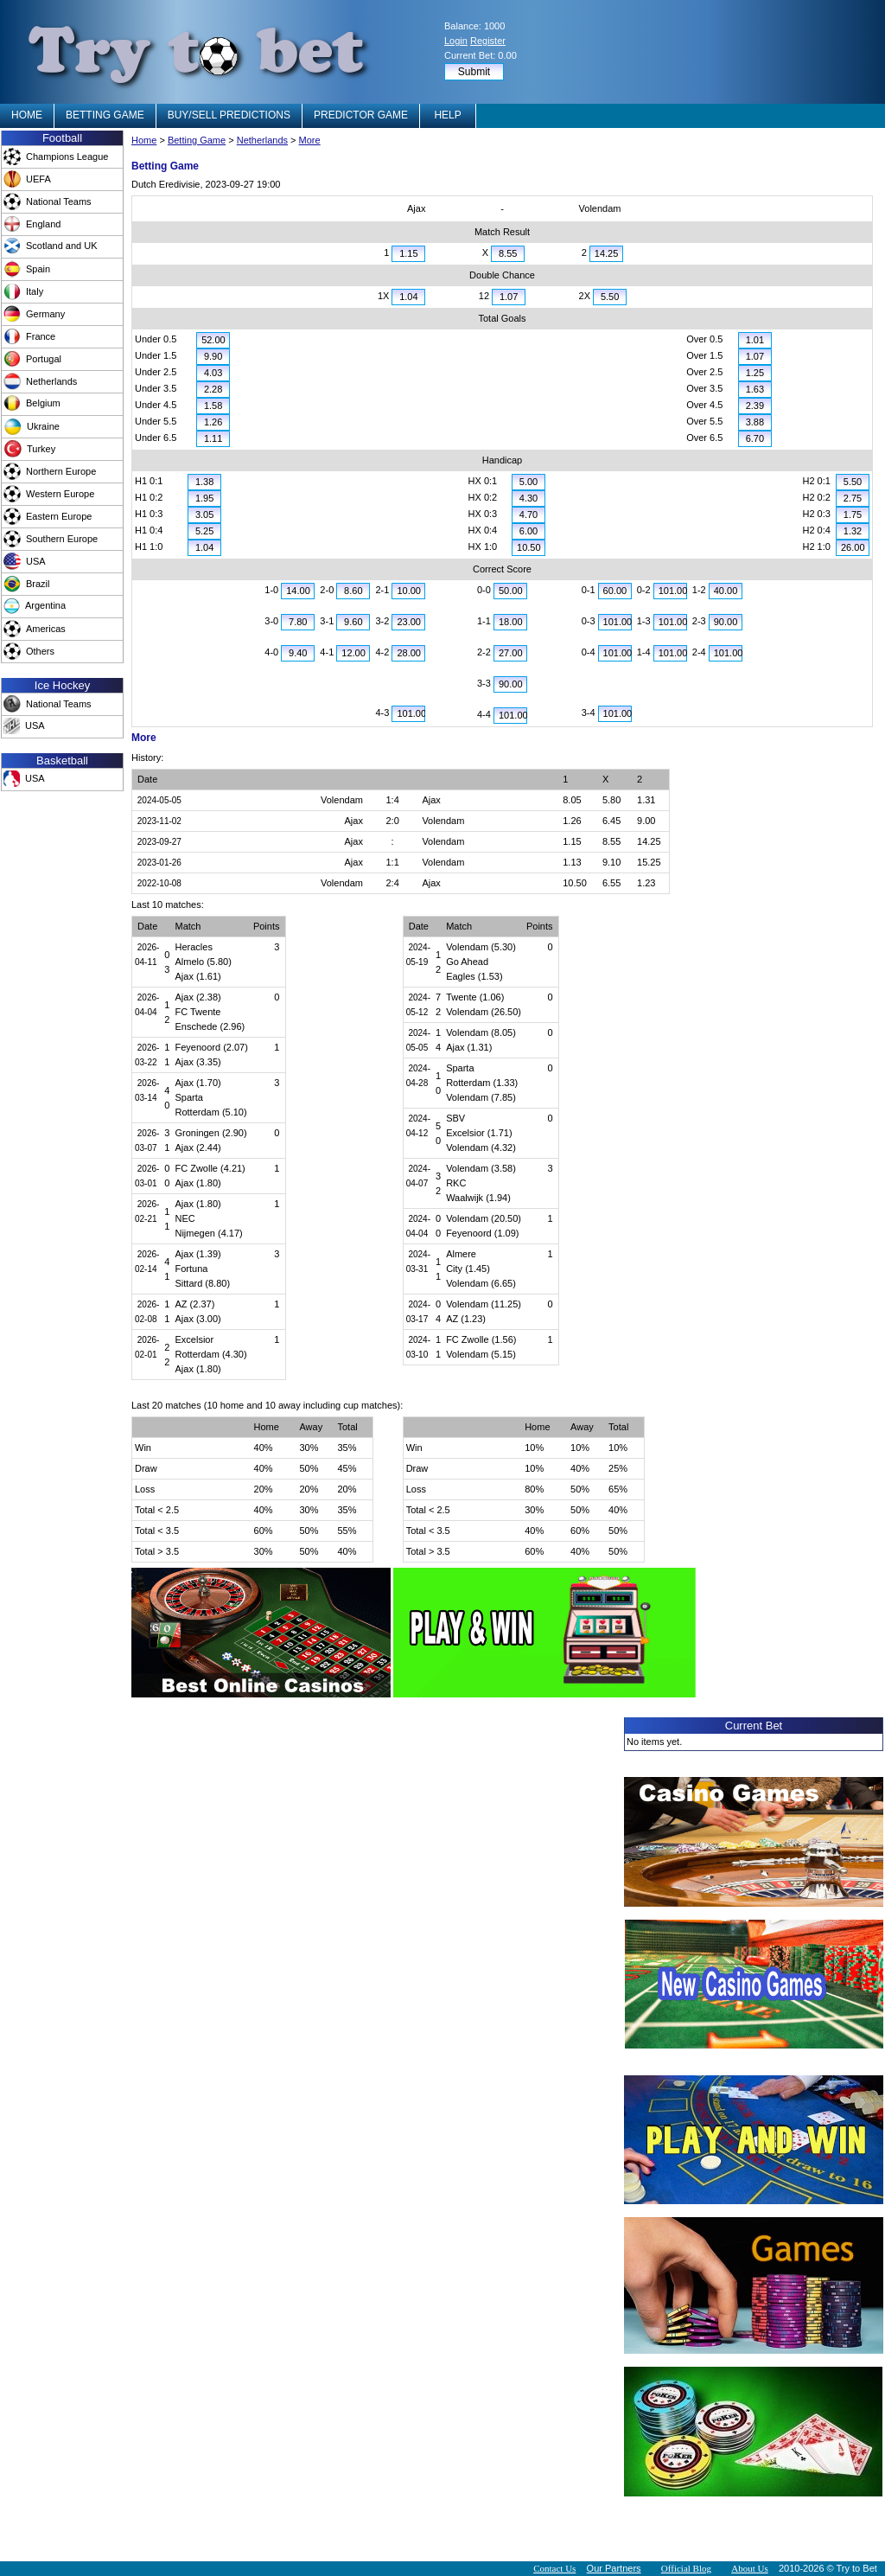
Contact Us (554, 2568)
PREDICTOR (361, 115)
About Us (749, 2568)
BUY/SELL (229, 115)
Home (143, 140)
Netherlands (262, 140)
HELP (447, 115)
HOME (26, 115)
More (310, 140)
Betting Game (197, 140)
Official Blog (686, 2568)
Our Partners (614, 2568)
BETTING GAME (105, 115)
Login (456, 40)
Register (488, 40)
